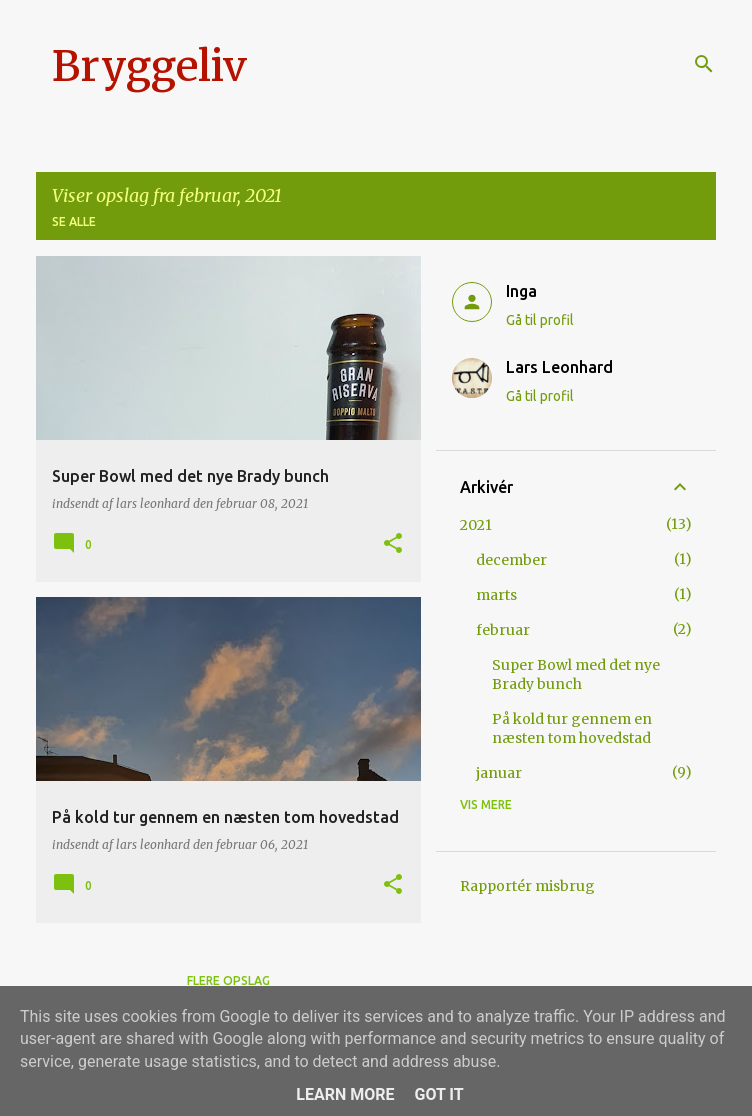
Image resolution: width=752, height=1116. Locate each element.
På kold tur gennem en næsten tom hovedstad (572, 728)
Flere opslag (228, 980)
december (511, 560)
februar (503, 630)
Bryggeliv (149, 66)
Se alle (74, 221)
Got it (438, 1094)
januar (499, 773)
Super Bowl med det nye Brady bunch (576, 674)
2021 (476, 525)
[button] (393, 544)
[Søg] (704, 64)
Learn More (345, 1094)
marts (496, 595)
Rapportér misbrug (527, 886)
